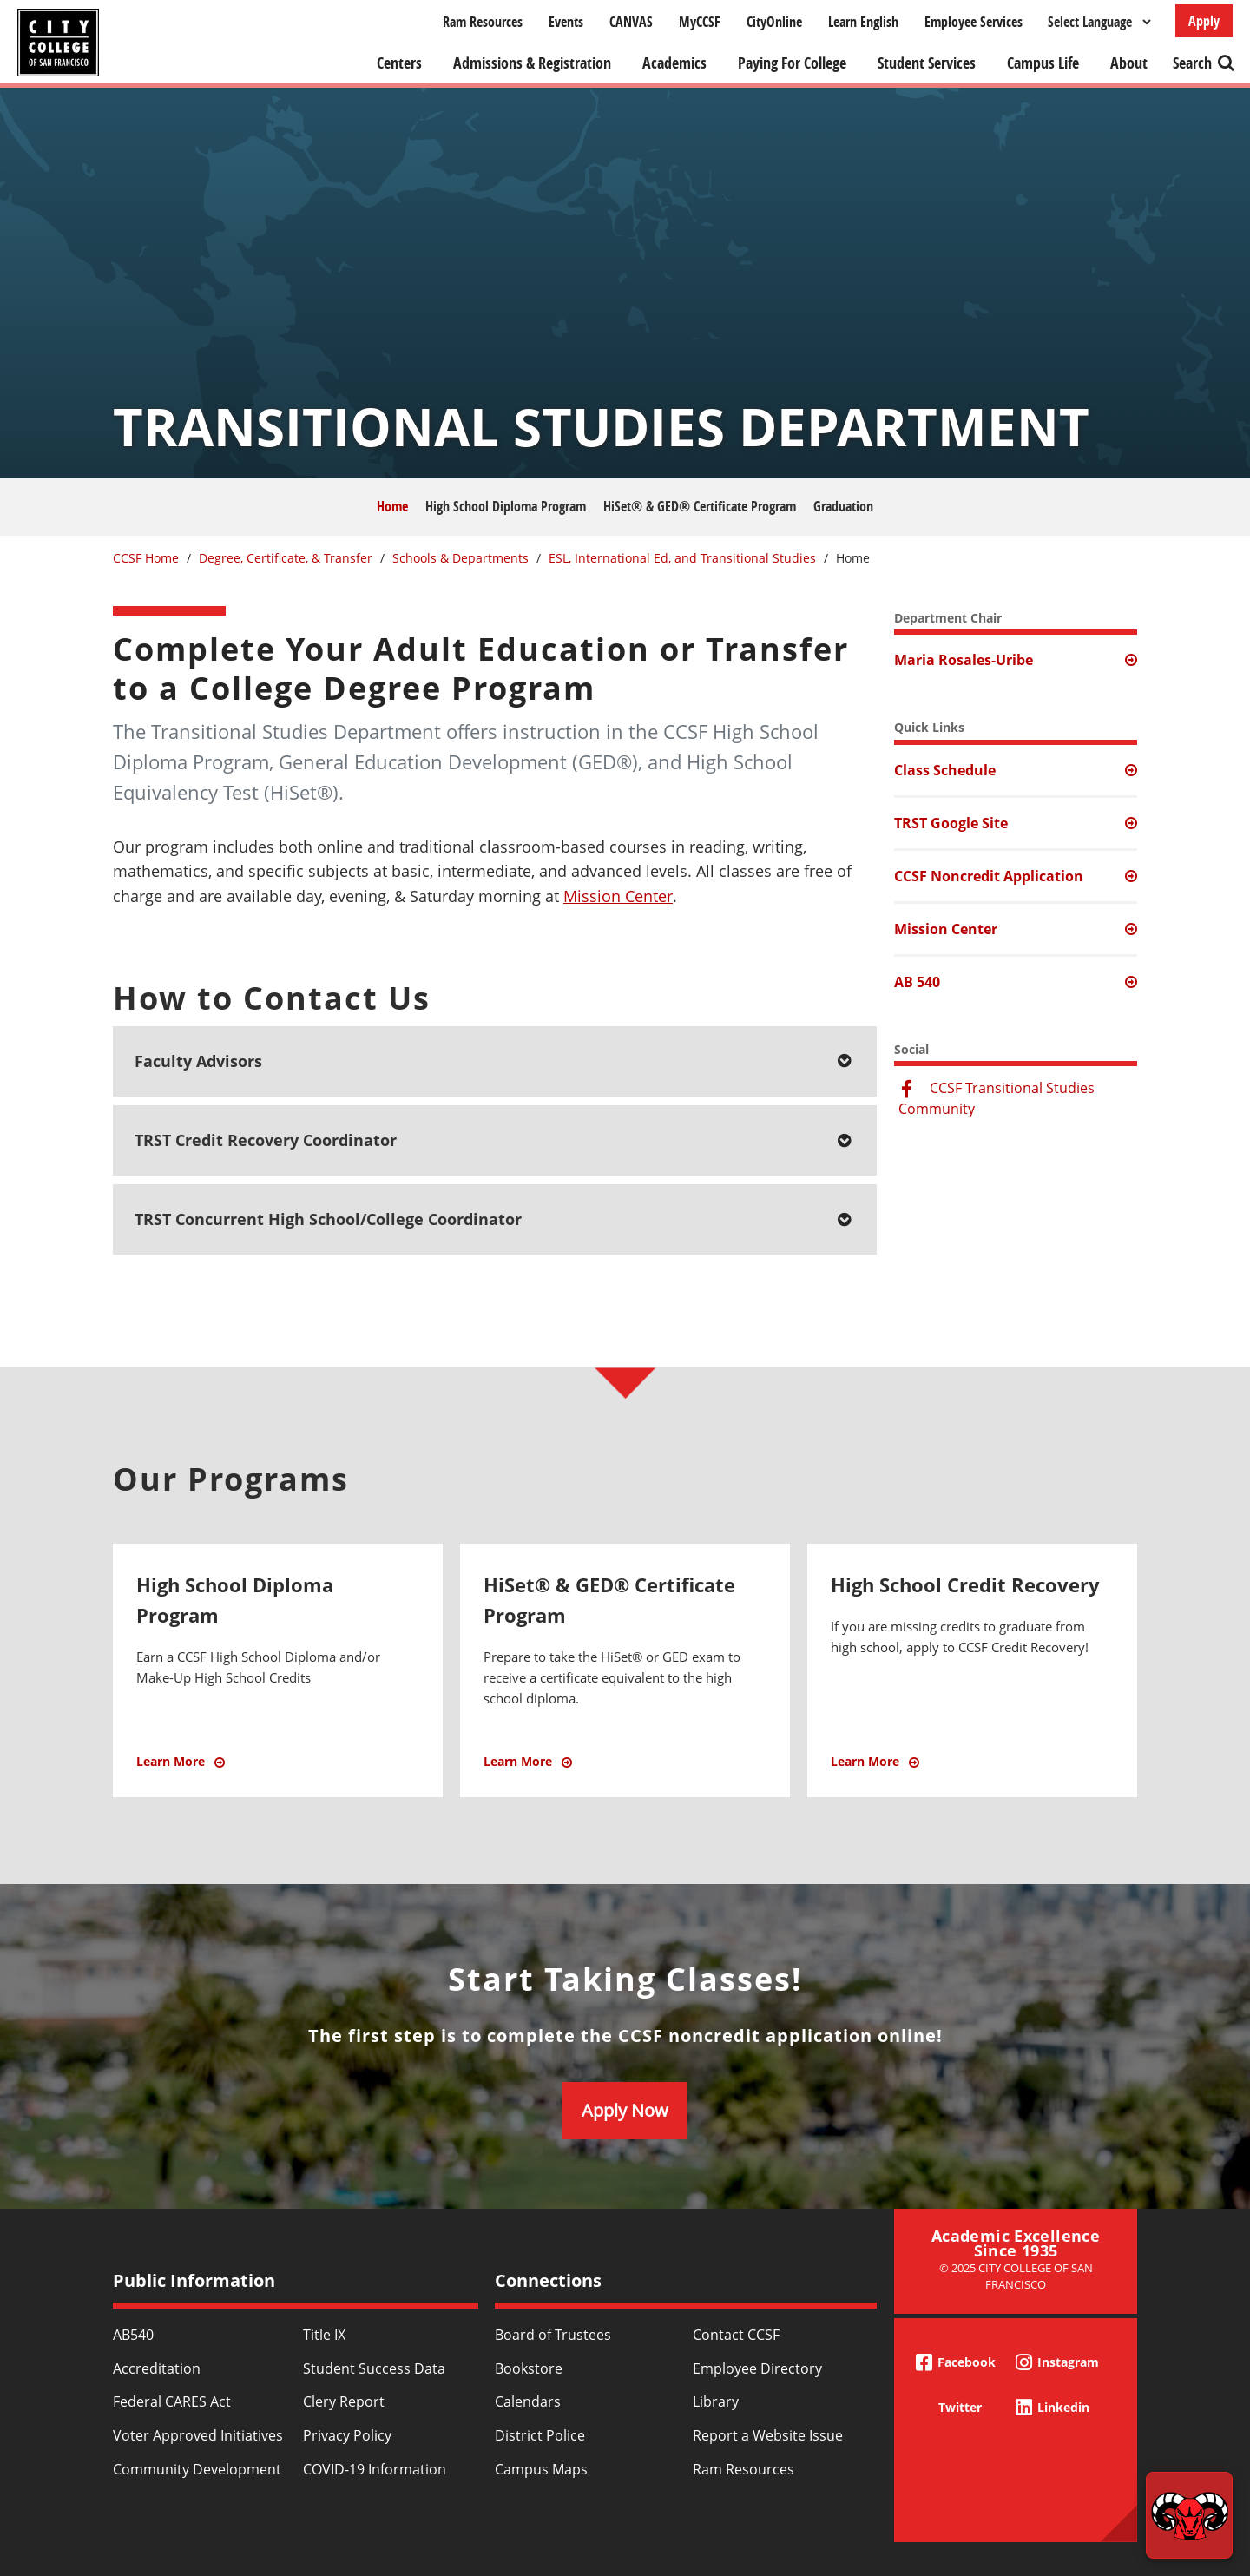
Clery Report (344, 2401)
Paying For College (792, 63)
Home (392, 506)
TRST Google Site (951, 823)
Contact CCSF (736, 2334)
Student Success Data (374, 2368)
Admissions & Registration (532, 63)
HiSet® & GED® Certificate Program (699, 506)
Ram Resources (483, 21)
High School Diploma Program (505, 506)
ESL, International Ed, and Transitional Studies (682, 558)
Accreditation (157, 2368)
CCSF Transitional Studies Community (996, 1098)
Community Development (197, 2469)
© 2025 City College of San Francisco (1016, 2276)
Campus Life (1043, 63)
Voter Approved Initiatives (198, 2435)
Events (566, 21)
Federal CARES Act (172, 2401)
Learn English (863, 21)
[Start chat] (1189, 2515)
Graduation (843, 506)
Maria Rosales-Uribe (963, 659)
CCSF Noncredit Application (988, 876)
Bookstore (528, 2368)
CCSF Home (146, 558)
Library (716, 2401)
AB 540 (917, 982)
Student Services (927, 63)
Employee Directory (757, 2368)
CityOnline (774, 21)
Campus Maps (541, 2469)
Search (1192, 63)
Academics (674, 63)
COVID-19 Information (374, 2469)
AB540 (133, 2334)
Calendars (528, 2401)
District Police (540, 2435)
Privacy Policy (347, 2435)
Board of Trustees (553, 2334)
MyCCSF (699, 21)
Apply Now (625, 2110)
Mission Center (618, 896)
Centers (399, 63)
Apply (1204, 20)
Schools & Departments (460, 558)
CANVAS (631, 21)
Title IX (324, 2334)
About (1129, 63)
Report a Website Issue (768, 2435)
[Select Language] (1099, 21)
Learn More (246, 1771)
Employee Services (973, 21)
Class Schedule (945, 770)
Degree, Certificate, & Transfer (285, 558)
